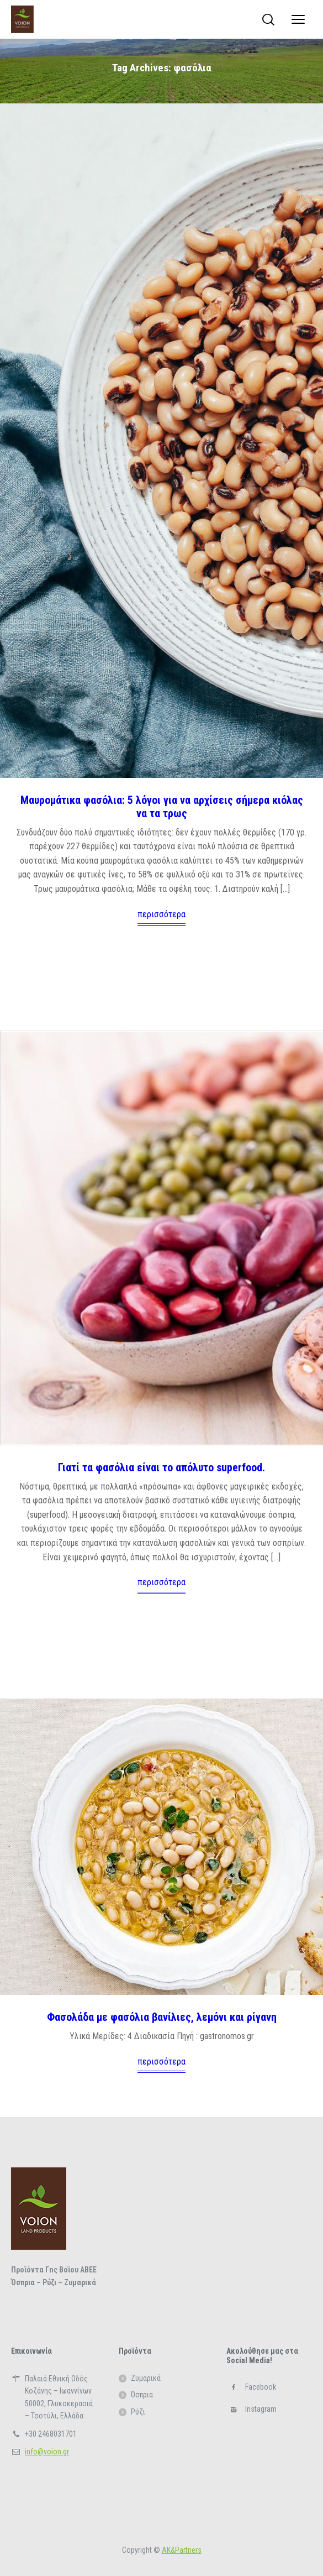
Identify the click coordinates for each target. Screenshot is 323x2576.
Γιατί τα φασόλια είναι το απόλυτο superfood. (161, 1467)
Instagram (261, 2409)
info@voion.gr (47, 2451)
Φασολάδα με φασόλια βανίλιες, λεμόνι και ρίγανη (162, 2017)
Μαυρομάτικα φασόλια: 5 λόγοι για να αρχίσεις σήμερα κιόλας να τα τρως (161, 806)
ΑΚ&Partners (182, 2550)
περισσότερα (161, 914)
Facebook (260, 2386)
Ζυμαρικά (146, 2378)
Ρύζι (138, 2411)
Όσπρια (142, 2394)
